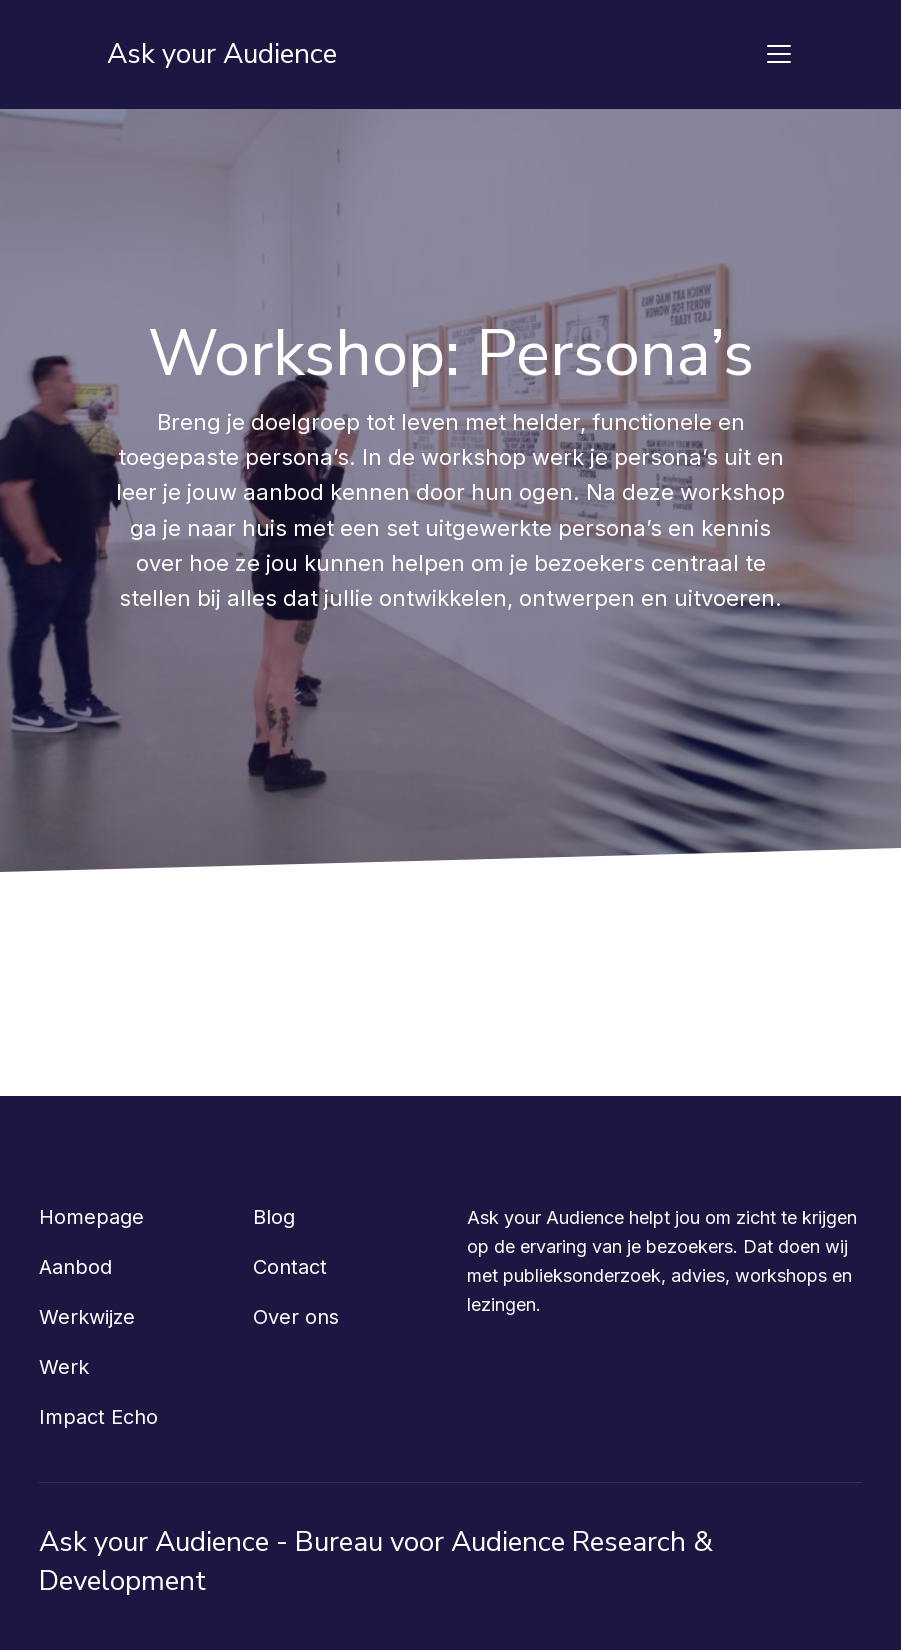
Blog (274, 1217)
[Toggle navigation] (779, 54)
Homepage (91, 1217)
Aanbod (75, 1267)
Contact (290, 1267)
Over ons (296, 1317)
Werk (64, 1367)
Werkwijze (87, 1317)
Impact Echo (98, 1417)
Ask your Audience (222, 54)
